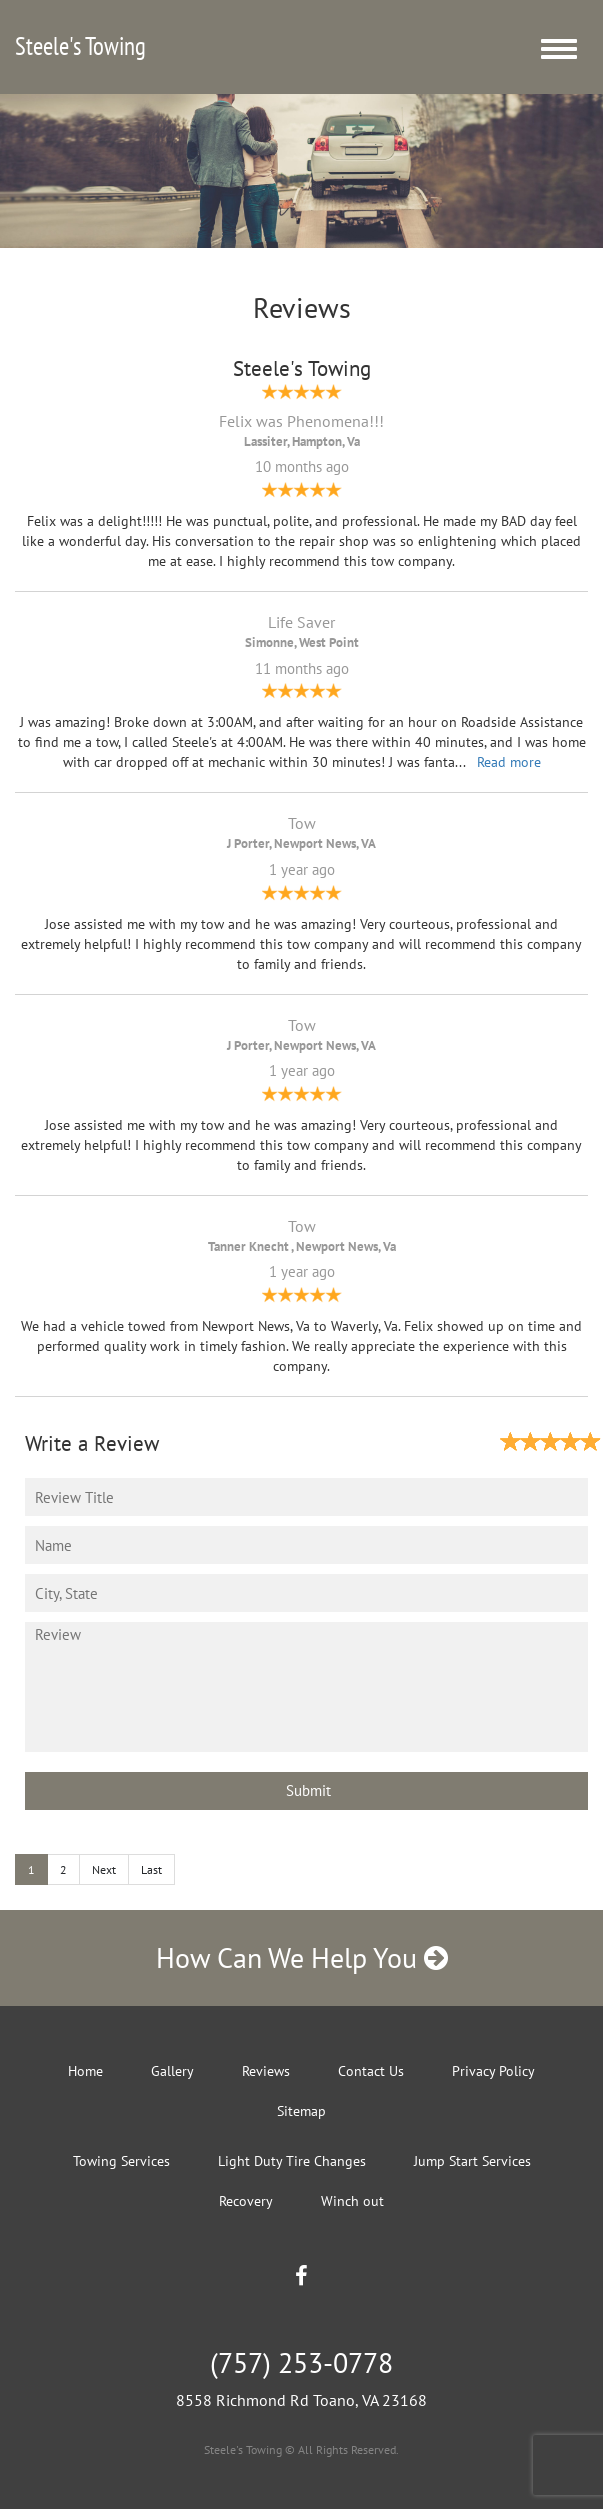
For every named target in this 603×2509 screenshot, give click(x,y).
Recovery (246, 2201)
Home (85, 2071)
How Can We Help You (302, 1957)
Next (104, 1869)
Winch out (352, 2201)
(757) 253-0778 (301, 2362)
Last (151, 1869)
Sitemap (301, 2111)
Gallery (172, 2071)
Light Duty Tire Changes (292, 2161)
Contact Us (371, 2071)
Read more (509, 762)
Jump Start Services (472, 2161)
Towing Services (121, 2161)
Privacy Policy (493, 2071)
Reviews (266, 2071)
